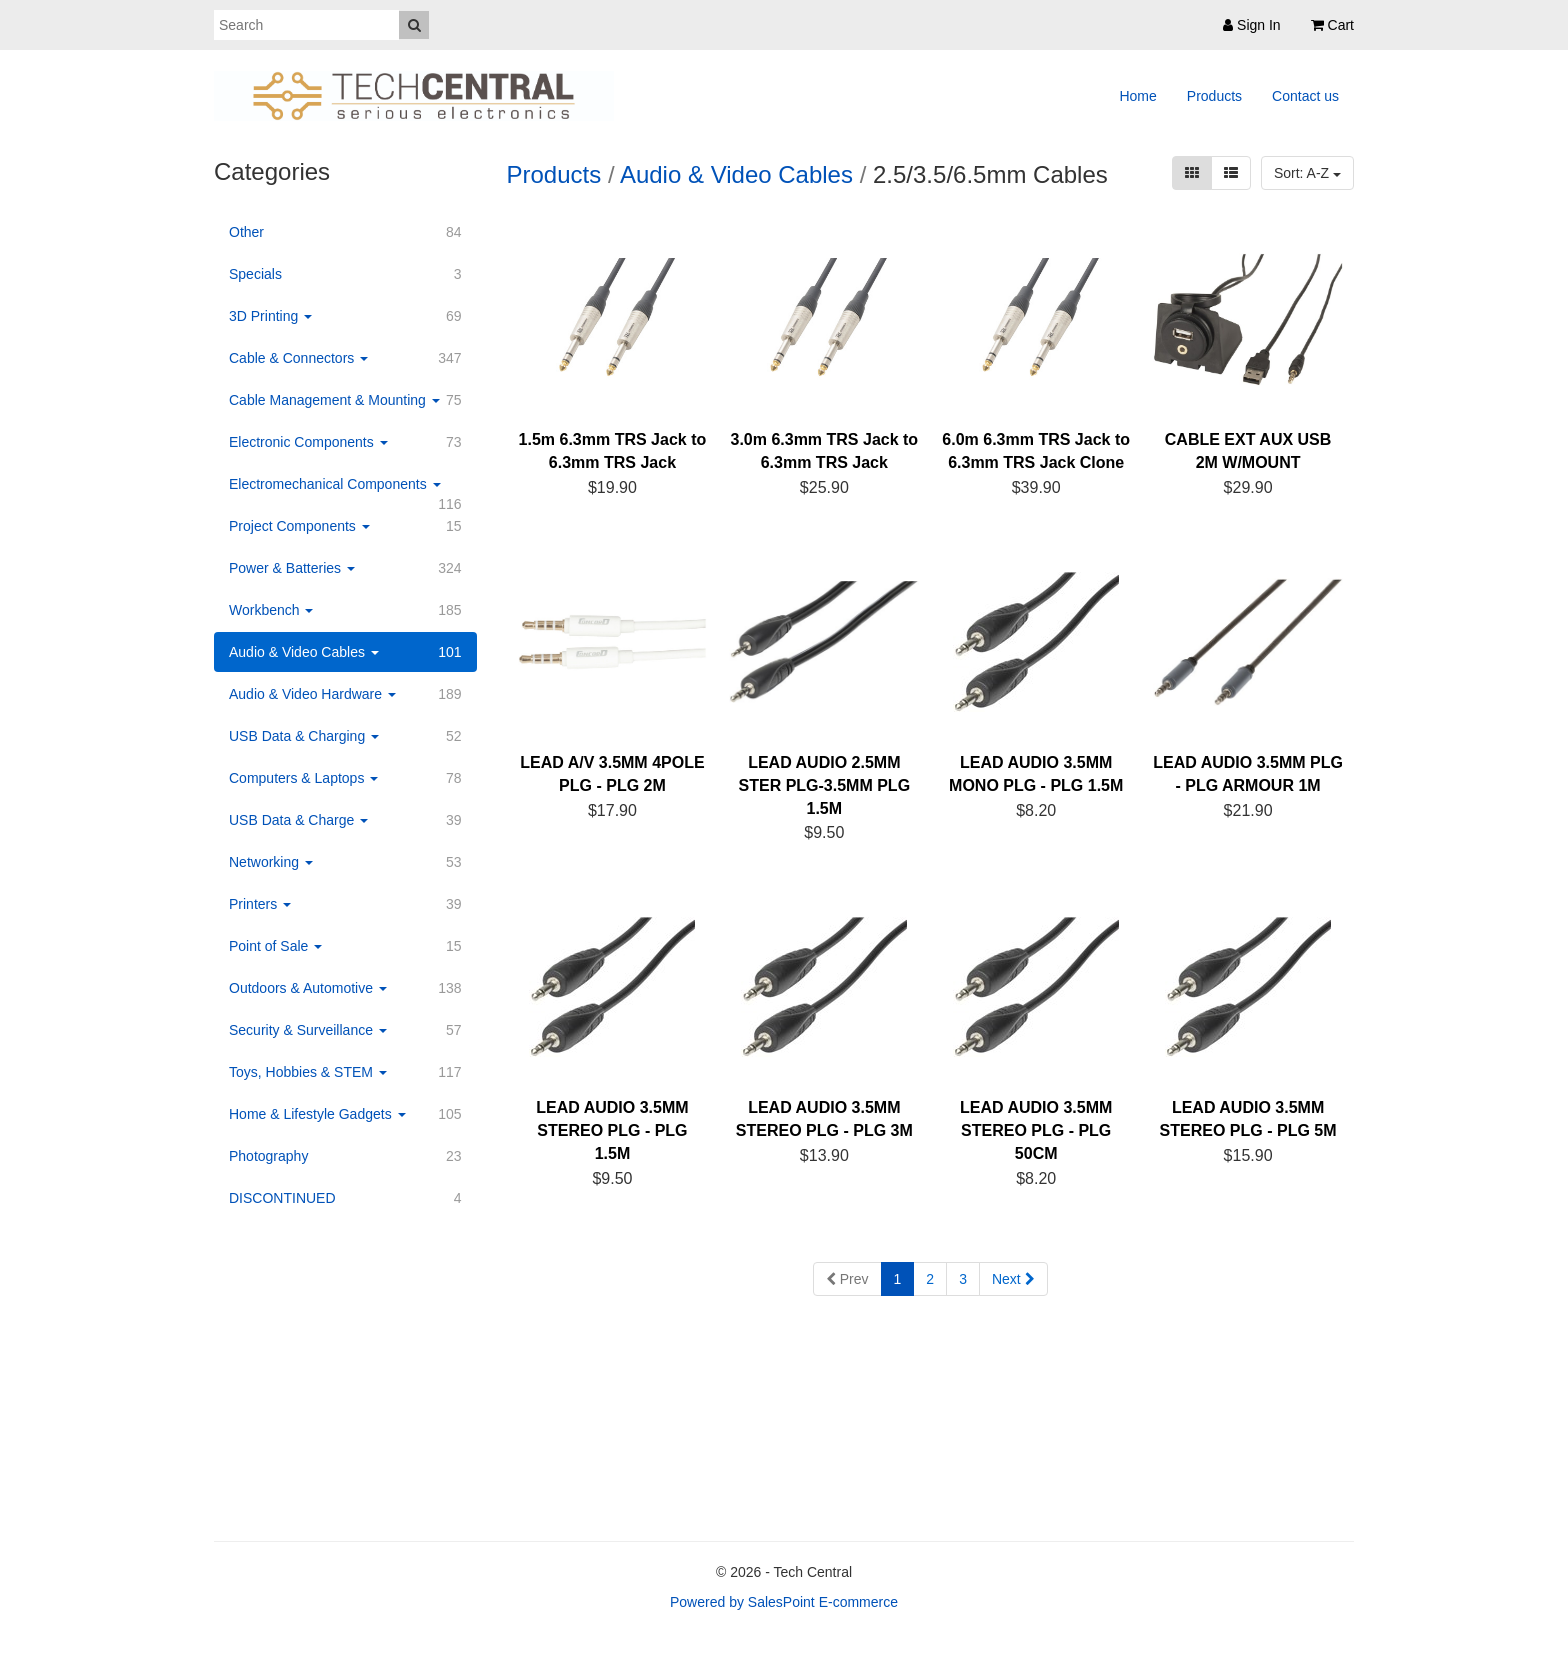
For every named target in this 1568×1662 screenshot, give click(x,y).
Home (1137, 96)
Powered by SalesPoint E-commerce (784, 1602)
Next (1013, 1279)
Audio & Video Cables (736, 174)
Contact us (1305, 96)
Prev (847, 1279)
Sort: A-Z (1307, 173)
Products (1214, 96)
